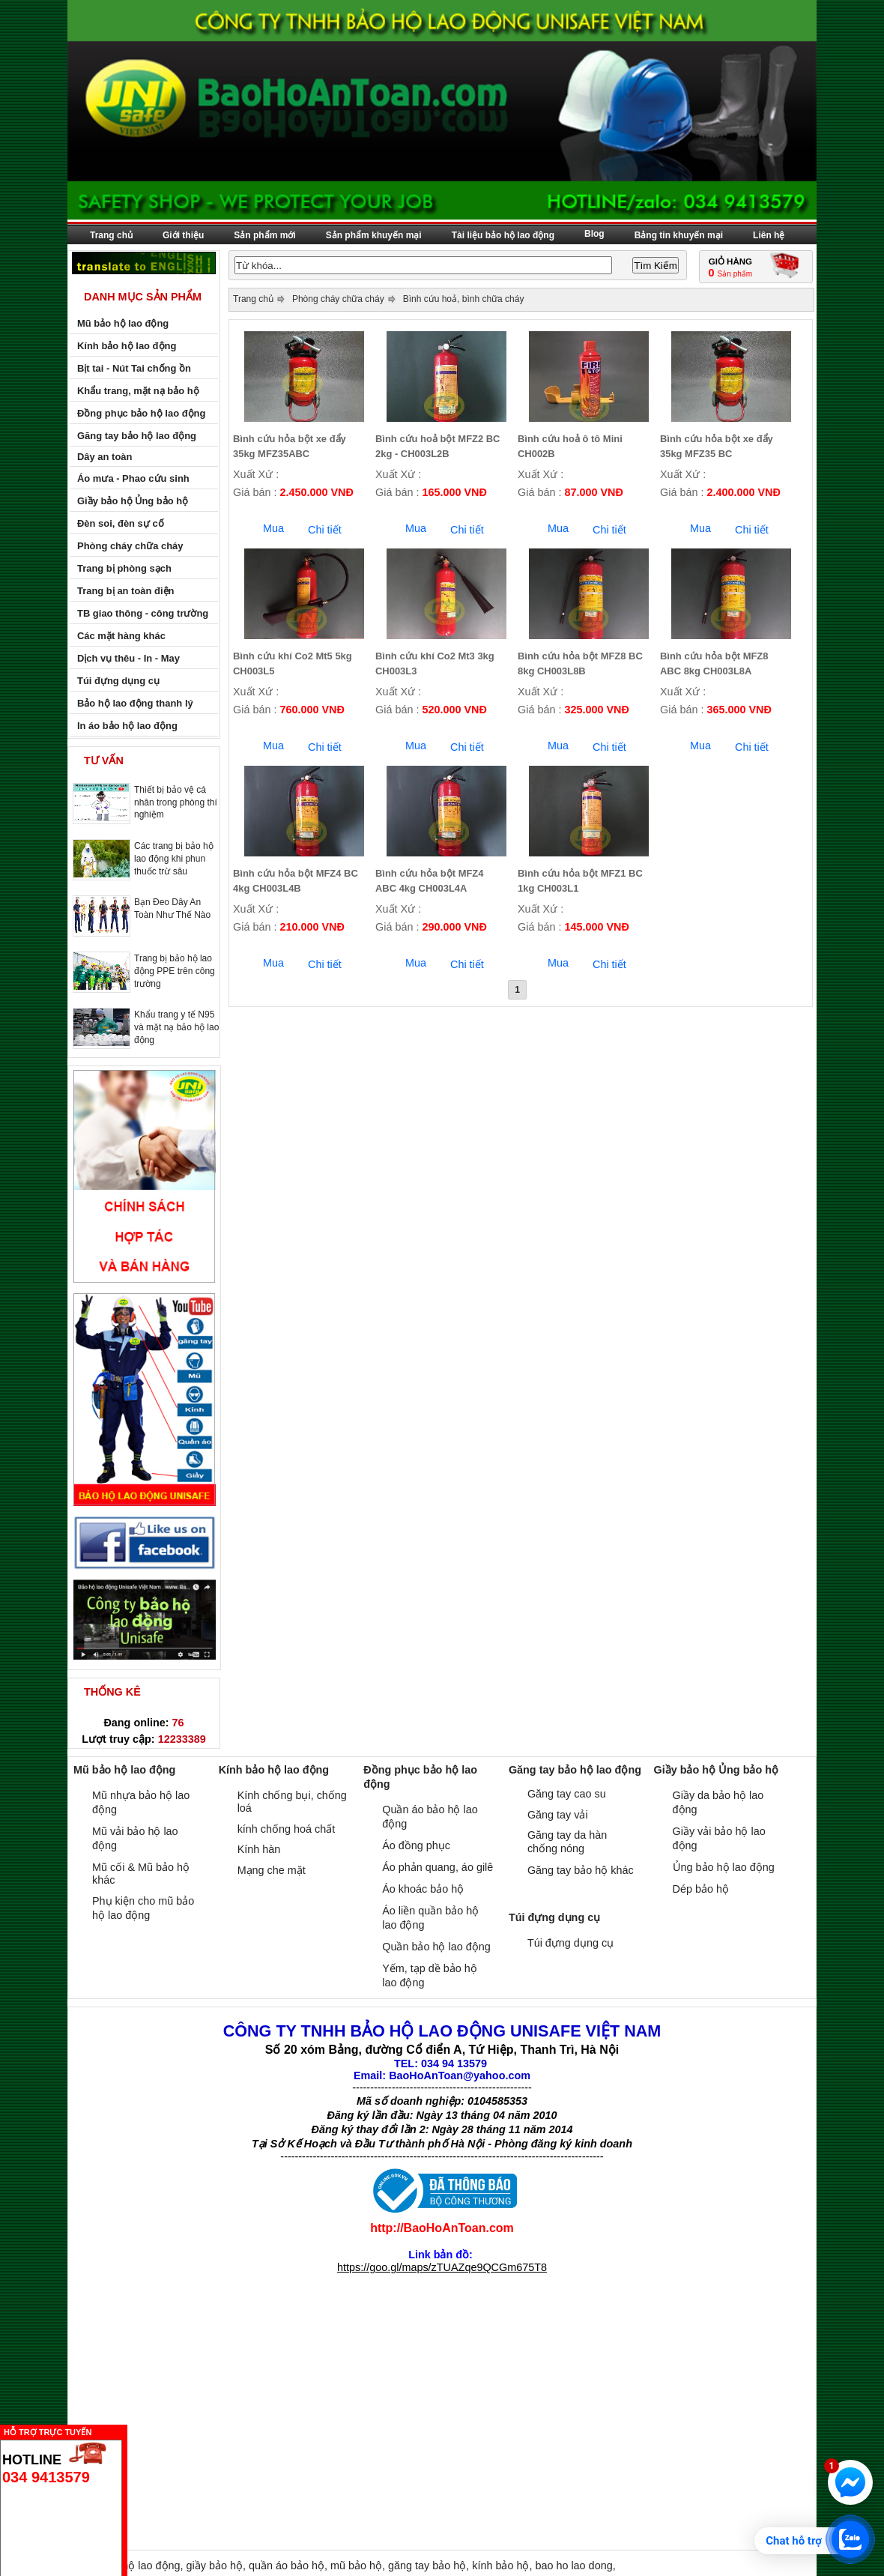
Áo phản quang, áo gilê (437, 1867)
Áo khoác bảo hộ (423, 1889)
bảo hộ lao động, (143, 2566)
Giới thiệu (183, 235)
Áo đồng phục (416, 1845)
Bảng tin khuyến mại (679, 235)
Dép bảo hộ (701, 1889)
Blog (594, 234)
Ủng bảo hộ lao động (724, 1867)
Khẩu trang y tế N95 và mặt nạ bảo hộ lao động (176, 1027)
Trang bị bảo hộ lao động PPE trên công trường (174, 971)
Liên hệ (768, 235)
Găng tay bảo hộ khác (580, 1870)
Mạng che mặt (271, 1870)
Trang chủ (111, 235)
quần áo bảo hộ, (289, 2566)
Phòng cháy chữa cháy (338, 299)
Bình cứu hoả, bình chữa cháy (463, 299)
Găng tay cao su (566, 1794)
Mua (273, 528)
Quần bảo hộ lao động (436, 1947)
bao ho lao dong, (575, 2566)
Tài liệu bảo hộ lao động (503, 235)
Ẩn (131, 2430)
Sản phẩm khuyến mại (374, 235)
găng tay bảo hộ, (430, 2566)
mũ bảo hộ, (359, 2566)
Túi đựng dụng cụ (570, 1943)
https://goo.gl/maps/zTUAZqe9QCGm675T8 (442, 2267)
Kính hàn (259, 1849)
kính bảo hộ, (503, 2566)
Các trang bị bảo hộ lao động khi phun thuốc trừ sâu (174, 859)
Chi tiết (325, 530)
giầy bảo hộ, (218, 2566)
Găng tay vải (557, 1815)
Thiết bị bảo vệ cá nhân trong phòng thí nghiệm (175, 802)
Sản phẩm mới (264, 235)
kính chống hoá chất (286, 1829)
